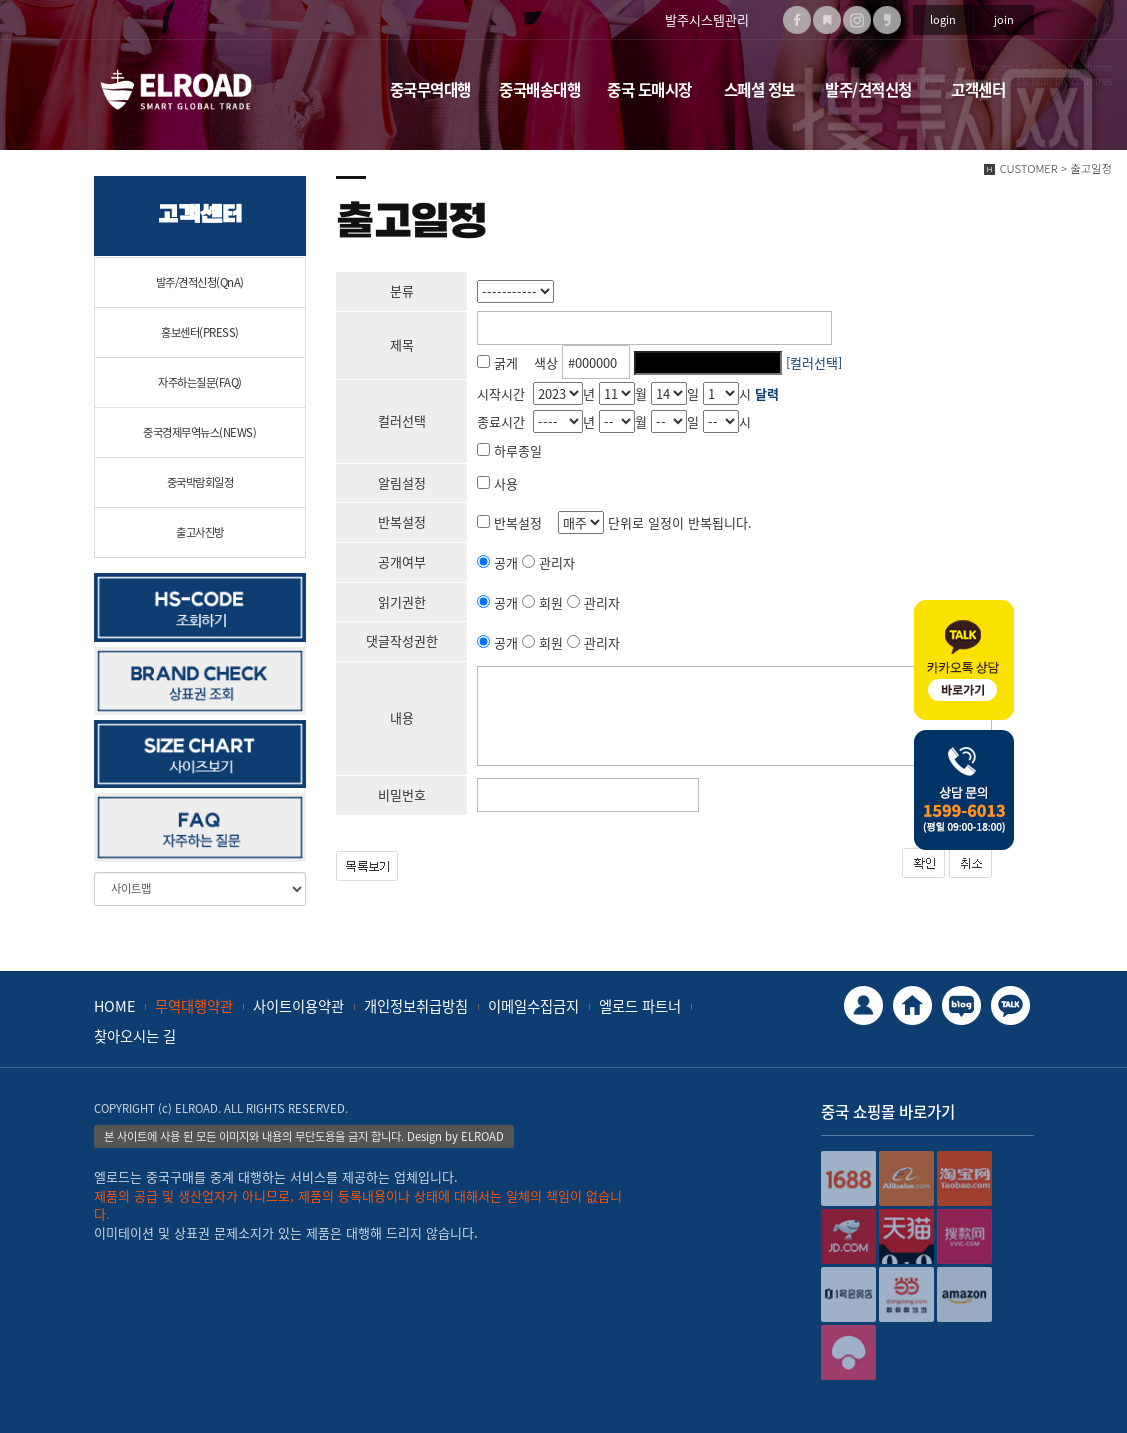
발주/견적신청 (868, 89)
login (943, 19)
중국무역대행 (430, 89)
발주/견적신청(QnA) (200, 282)
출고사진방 (200, 532)
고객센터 (978, 89)
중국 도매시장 (649, 89)
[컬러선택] (814, 362)
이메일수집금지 (533, 1006)
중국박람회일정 (200, 482)
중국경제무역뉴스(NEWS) (199, 432)
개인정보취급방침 (416, 1006)
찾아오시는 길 (135, 1036)
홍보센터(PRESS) (200, 332)
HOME (114, 1006)
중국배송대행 (539, 89)
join (1004, 19)
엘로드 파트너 (640, 1006)
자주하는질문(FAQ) (200, 382)
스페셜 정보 (759, 89)
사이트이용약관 (298, 1006)
